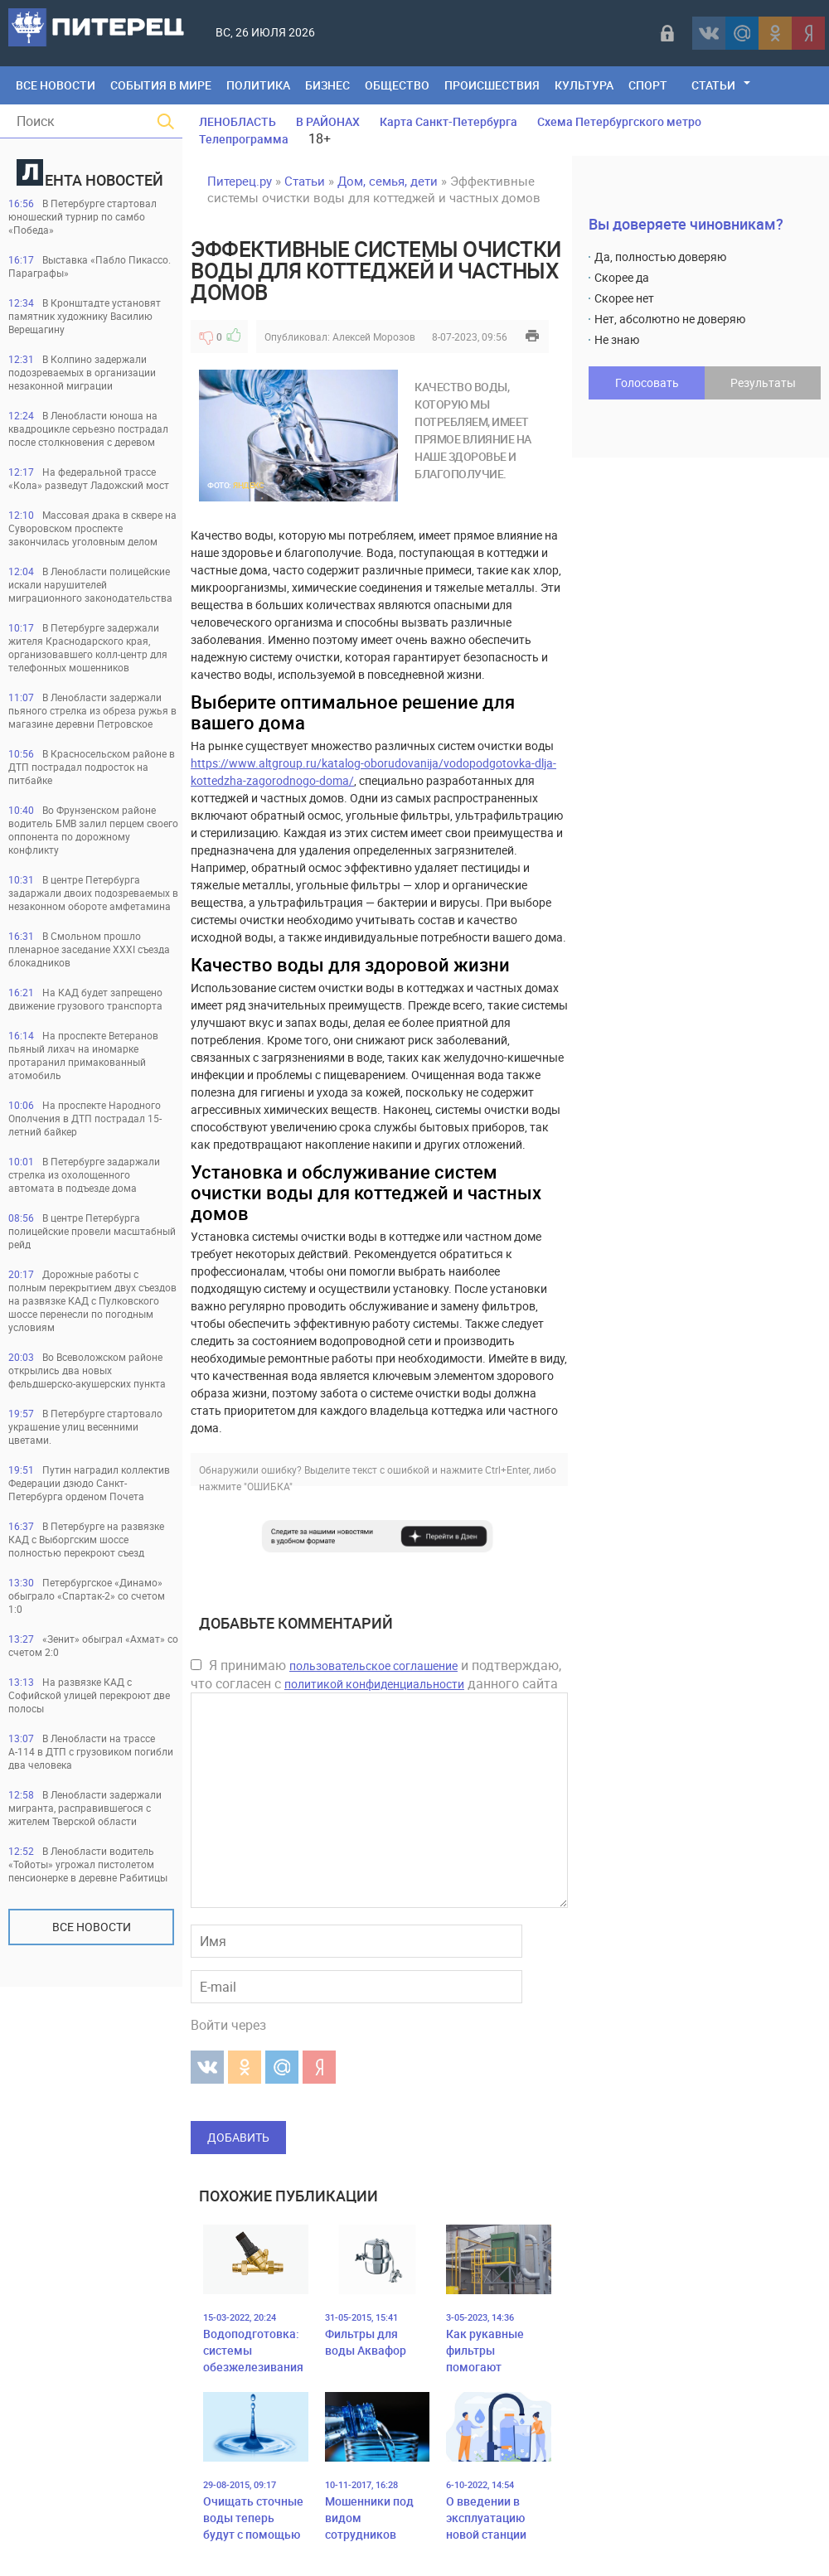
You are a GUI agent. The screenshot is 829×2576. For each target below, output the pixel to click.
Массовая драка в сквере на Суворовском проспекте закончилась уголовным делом (92, 528)
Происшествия (492, 85)
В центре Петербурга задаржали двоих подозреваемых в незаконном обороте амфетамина (93, 893)
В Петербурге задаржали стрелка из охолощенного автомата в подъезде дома (84, 1174)
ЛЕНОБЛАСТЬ (237, 121)
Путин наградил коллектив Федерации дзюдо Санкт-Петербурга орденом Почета (89, 1483)
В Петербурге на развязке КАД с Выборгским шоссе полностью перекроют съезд (86, 1539)
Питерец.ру (239, 180)
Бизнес (327, 85)
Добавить (238, 2137)
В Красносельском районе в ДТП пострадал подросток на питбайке (91, 767)
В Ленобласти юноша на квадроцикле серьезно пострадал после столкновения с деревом (88, 428)
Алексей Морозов (373, 336)
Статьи (713, 85)
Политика (258, 85)
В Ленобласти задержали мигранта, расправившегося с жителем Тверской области (85, 1808)
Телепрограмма (243, 139)
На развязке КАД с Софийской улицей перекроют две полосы (89, 1695)
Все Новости (55, 85)
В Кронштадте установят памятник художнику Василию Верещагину (84, 316)
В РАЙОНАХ (328, 121)
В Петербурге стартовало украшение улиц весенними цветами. (85, 1426)
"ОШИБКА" (268, 1486)
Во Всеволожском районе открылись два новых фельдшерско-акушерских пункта (87, 1370)
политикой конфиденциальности (374, 1684)
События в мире (160, 85)
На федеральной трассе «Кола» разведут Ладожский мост (88, 478)
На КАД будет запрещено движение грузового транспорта (85, 998)
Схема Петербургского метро (619, 121)
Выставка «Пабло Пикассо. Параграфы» (89, 266)
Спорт (647, 85)
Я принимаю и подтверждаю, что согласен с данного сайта (376, 1674)
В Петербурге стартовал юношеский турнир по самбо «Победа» (82, 216)
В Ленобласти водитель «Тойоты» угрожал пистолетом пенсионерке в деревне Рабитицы (87, 1864)
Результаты (763, 382)
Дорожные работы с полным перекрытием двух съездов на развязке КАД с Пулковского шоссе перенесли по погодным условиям (92, 1300)
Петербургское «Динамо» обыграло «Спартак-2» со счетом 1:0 (86, 1595)
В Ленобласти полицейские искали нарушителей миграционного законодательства (90, 584)
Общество (397, 85)
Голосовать (647, 382)
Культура (584, 85)
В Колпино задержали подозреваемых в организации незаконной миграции (82, 372)
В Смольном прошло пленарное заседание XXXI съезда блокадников (89, 949)
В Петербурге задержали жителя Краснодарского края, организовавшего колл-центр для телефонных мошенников (87, 647)
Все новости (91, 1926)
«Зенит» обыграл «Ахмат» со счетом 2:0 (93, 1645)
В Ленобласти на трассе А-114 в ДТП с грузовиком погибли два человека (90, 1751)
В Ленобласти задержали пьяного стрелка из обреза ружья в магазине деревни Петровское (92, 710)
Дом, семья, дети (387, 180)
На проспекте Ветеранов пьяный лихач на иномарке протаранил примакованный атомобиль (83, 1055)
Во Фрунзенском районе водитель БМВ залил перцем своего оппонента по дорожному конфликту (93, 829)
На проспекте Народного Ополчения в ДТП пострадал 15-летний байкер (85, 1118)
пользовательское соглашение (373, 1665)
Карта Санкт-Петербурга (448, 121)
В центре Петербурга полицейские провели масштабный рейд (92, 1231)
